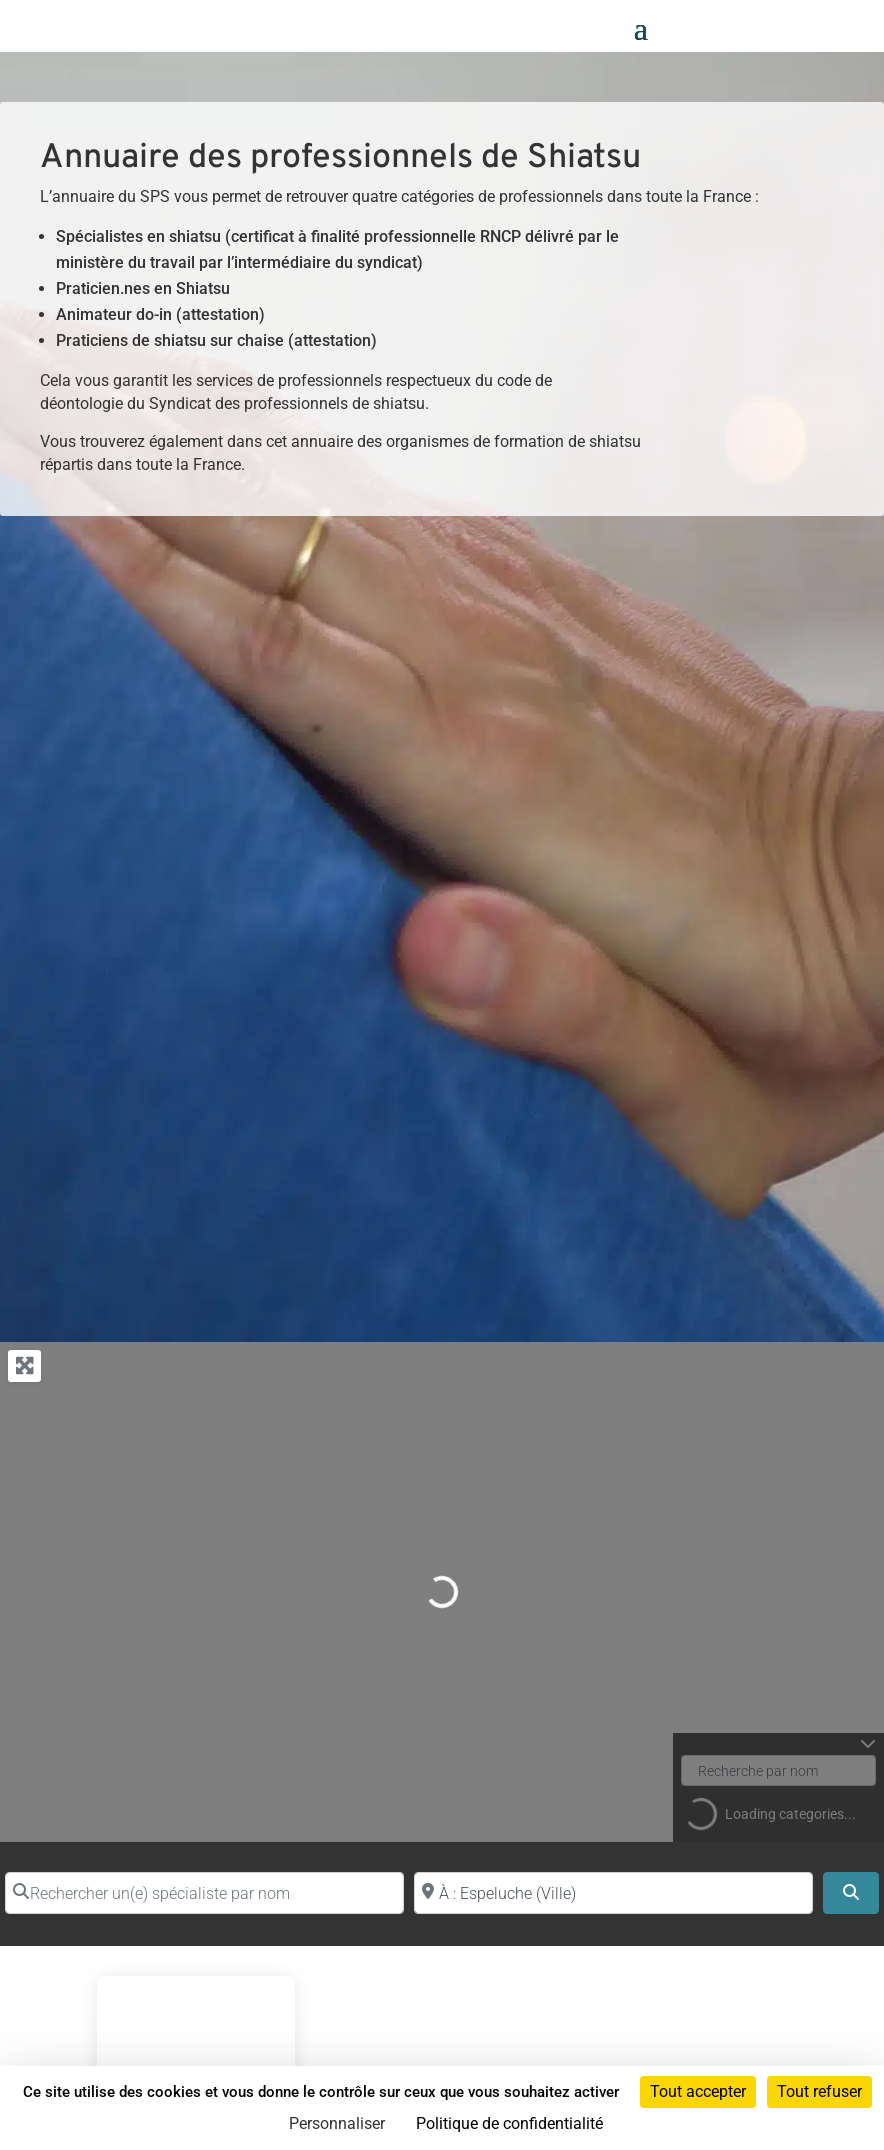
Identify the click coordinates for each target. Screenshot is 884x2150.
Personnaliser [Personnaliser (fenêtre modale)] (337, 2123)
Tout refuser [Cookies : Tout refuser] (819, 2091)
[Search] (851, 1893)
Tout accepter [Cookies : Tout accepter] (698, 2091)
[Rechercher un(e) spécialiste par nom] (204, 1893)
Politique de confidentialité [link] (509, 2123)
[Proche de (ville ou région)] (613, 1893)
